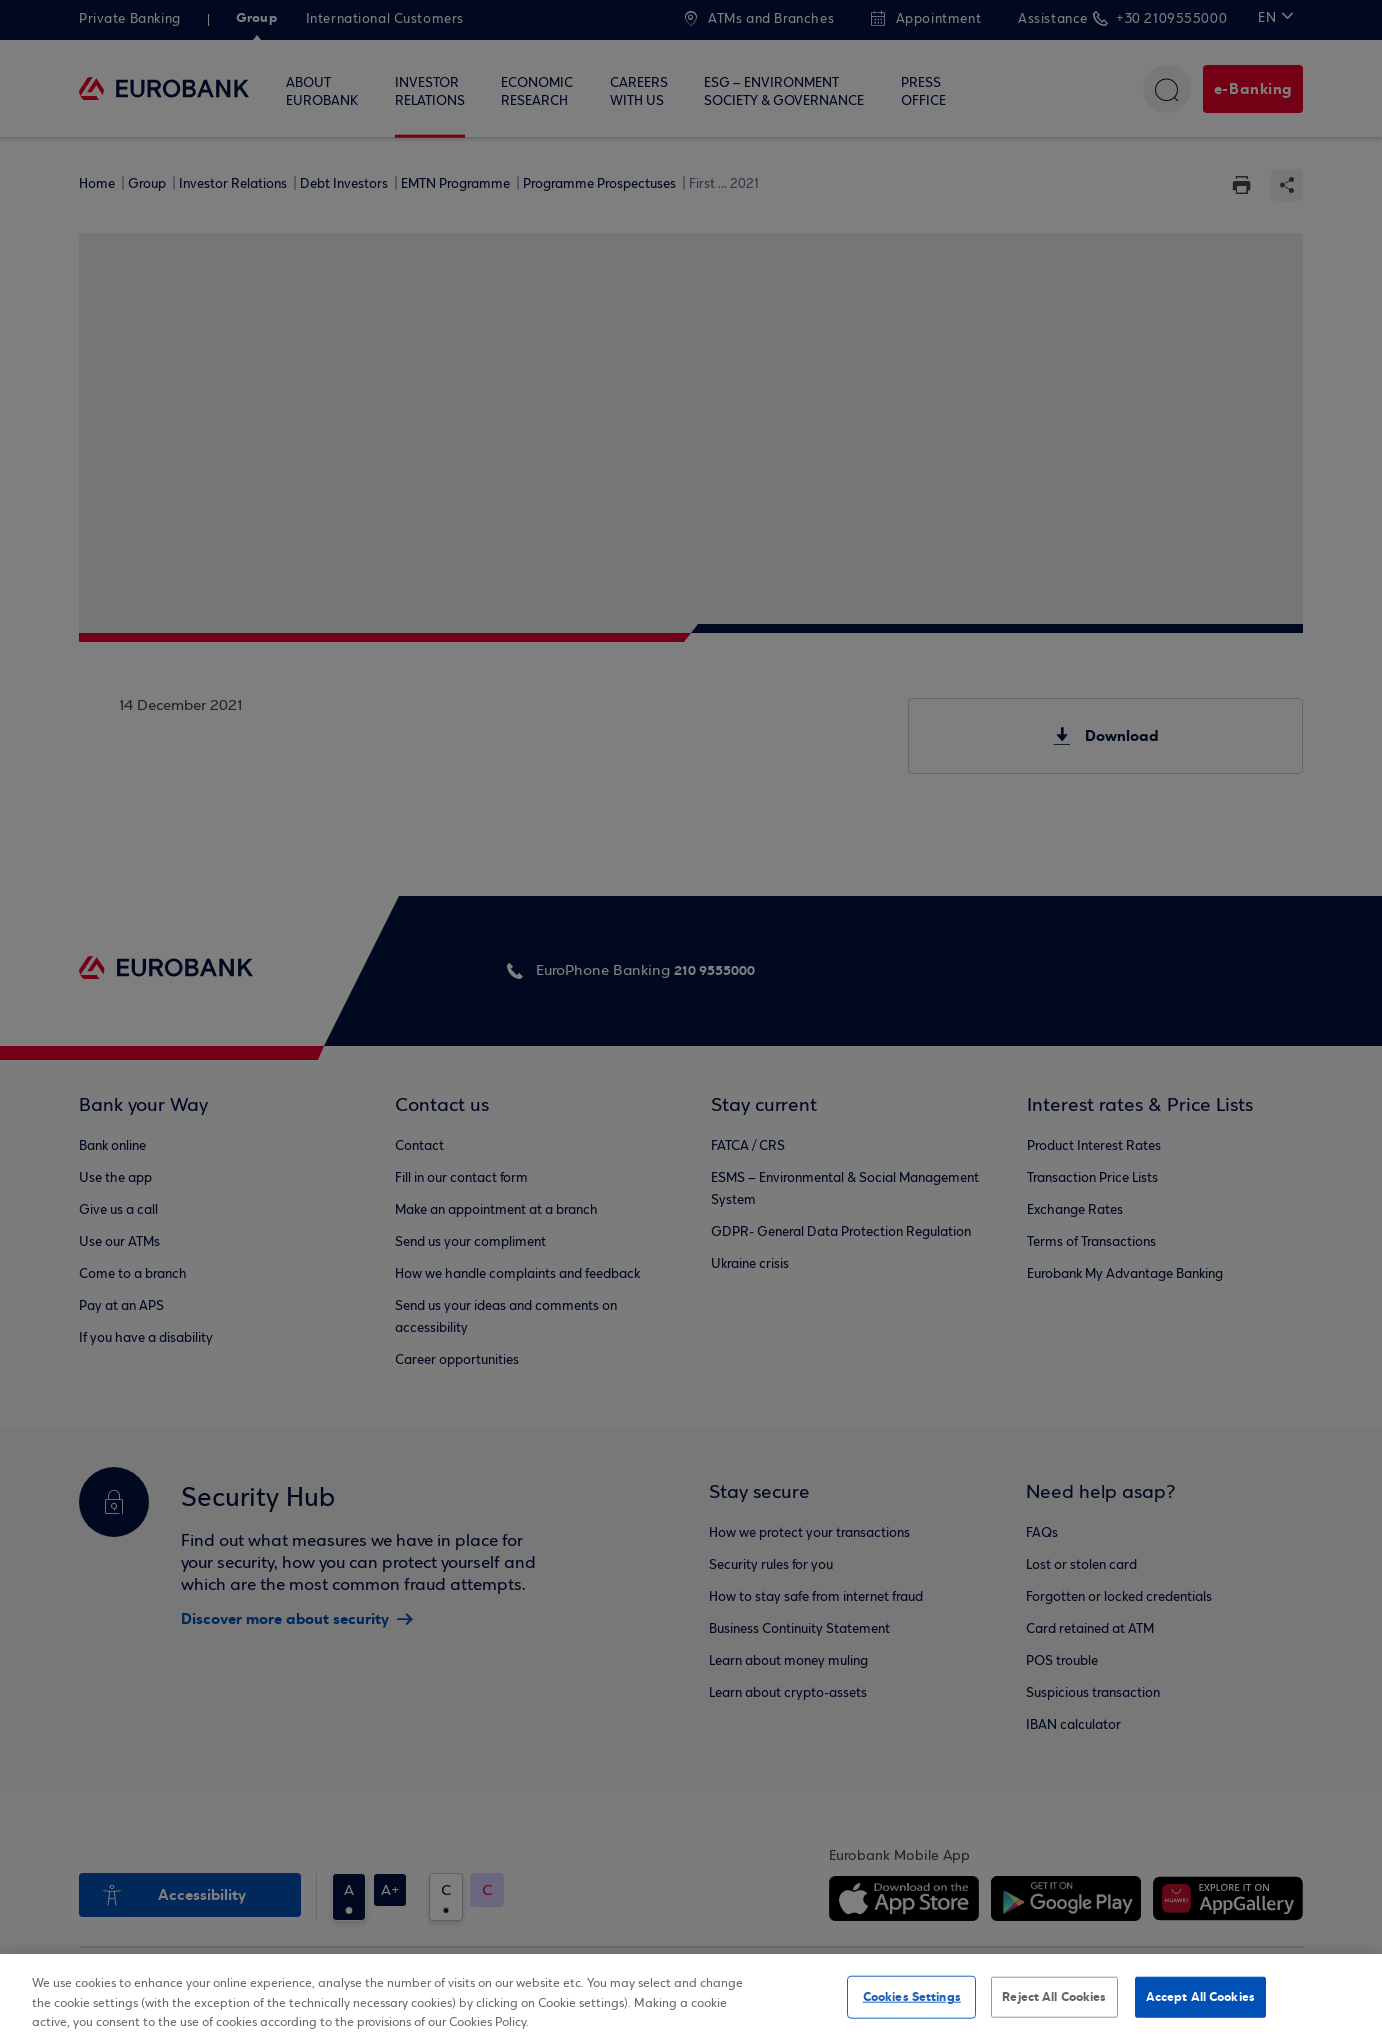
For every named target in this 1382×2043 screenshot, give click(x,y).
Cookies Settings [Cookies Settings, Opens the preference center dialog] (912, 1996)
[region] (691, 1998)
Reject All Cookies (1054, 1996)
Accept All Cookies (1200, 1996)
